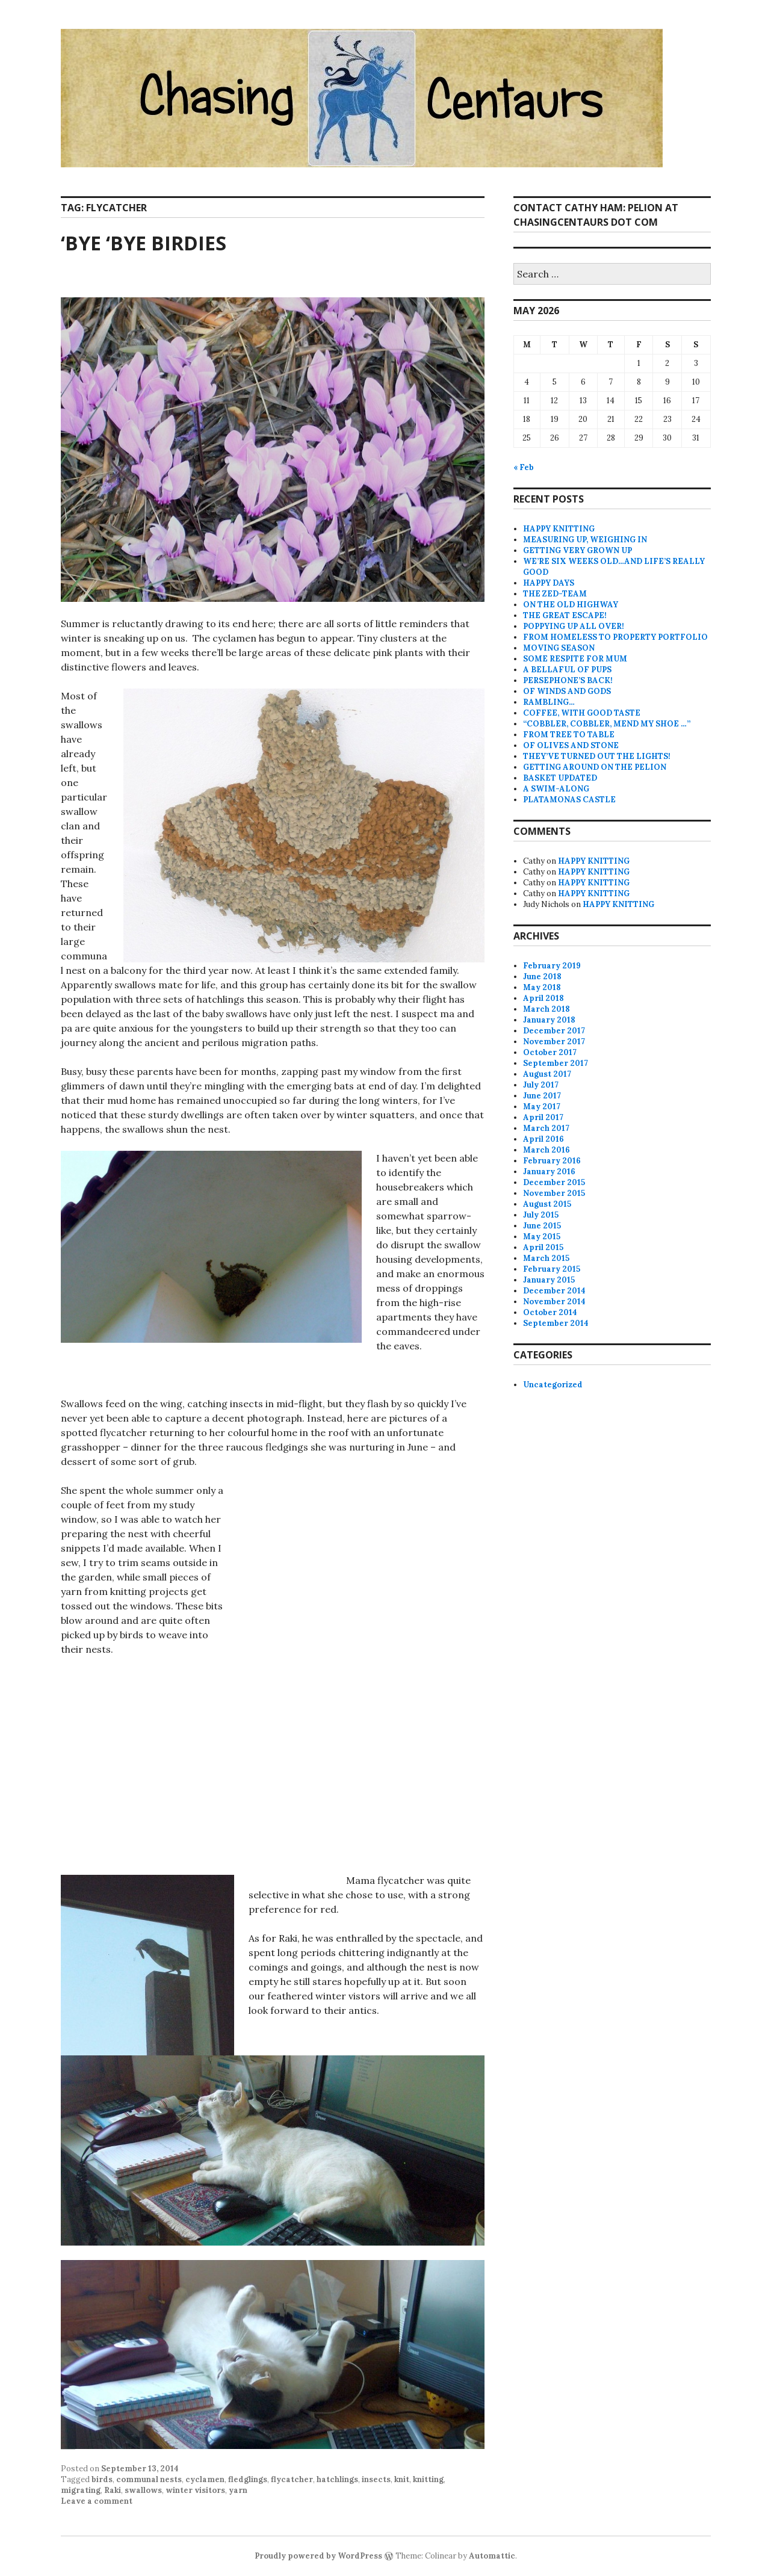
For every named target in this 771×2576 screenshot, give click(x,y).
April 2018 (543, 998)
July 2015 (541, 1215)
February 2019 (552, 966)
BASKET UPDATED (560, 778)
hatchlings (337, 2479)
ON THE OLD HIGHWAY (570, 604)
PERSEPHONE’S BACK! (568, 680)
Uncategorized (553, 1384)
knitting (428, 2479)
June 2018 (542, 976)
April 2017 (543, 1117)
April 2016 (543, 1139)
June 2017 (542, 1096)
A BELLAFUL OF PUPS (567, 669)
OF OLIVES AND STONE (571, 745)
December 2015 (554, 1182)
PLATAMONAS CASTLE (569, 799)
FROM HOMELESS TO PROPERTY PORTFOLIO (615, 637)
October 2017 (550, 1052)
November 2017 (554, 1041)
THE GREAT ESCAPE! (565, 615)
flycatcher (292, 2479)
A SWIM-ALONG (556, 789)
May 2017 (541, 1106)
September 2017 (555, 1063)
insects (376, 2479)
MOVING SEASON (559, 648)
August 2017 (547, 1074)
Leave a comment (96, 2501)
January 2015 (549, 1280)
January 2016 (549, 1171)
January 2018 (549, 1020)
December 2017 (554, 1031)
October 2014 (550, 1312)
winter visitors (195, 2490)
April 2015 (543, 1247)
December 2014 (554, 1291)
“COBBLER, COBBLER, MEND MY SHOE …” (606, 724)
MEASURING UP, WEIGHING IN (585, 539)
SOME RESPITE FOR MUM (575, 659)
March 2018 (546, 1009)
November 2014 (554, 1301)
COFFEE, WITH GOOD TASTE (581, 713)
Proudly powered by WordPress (318, 2556)
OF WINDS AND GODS (567, 691)
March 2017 (546, 1128)
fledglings (247, 2479)
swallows (143, 2490)
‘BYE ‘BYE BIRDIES (143, 243)
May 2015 (541, 1236)
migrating (81, 2490)
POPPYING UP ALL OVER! (573, 626)
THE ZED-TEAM (555, 594)
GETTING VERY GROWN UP (577, 550)
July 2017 (541, 1085)
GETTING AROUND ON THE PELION (594, 767)
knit (401, 2479)
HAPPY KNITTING (559, 529)
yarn (238, 2490)
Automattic (492, 2556)
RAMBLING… (549, 702)
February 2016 (552, 1161)
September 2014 (556, 1323)
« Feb (523, 467)
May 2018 (542, 987)
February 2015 (551, 1269)
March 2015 (546, 1258)
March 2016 (546, 1150)
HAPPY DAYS (548, 583)
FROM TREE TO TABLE (569, 734)
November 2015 (554, 1193)
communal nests (149, 2479)
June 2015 (542, 1226)
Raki (112, 2490)
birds (102, 2479)
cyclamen (204, 2479)
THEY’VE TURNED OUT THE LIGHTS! (596, 756)
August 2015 (547, 1204)
